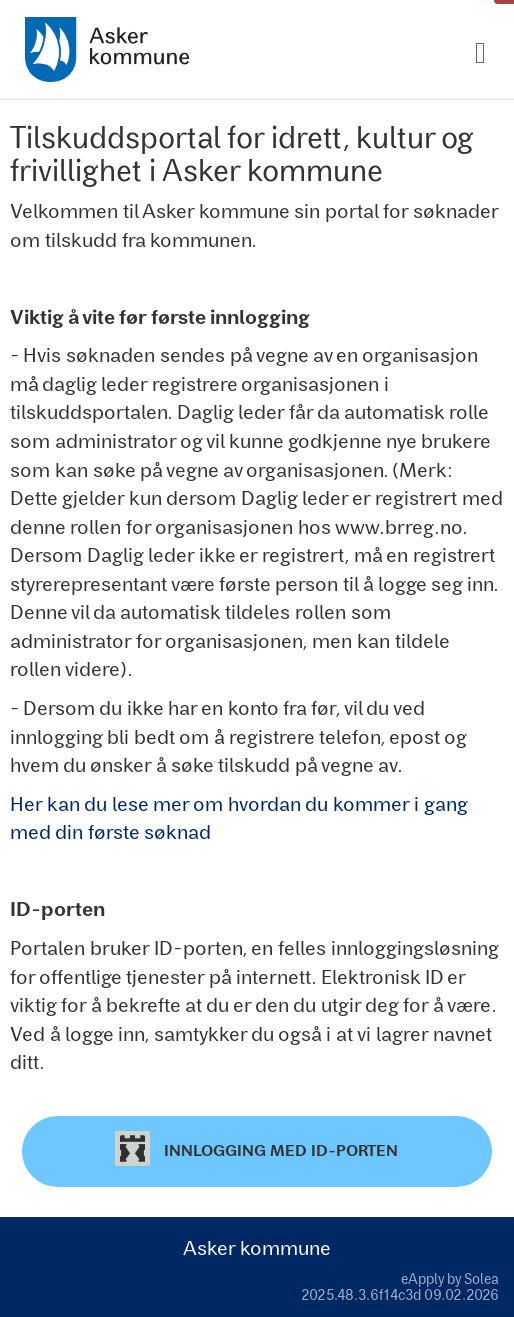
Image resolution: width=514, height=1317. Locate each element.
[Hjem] (107, 49)
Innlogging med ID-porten (256, 1148)
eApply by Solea (450, 1278)
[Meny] (480, 53)
